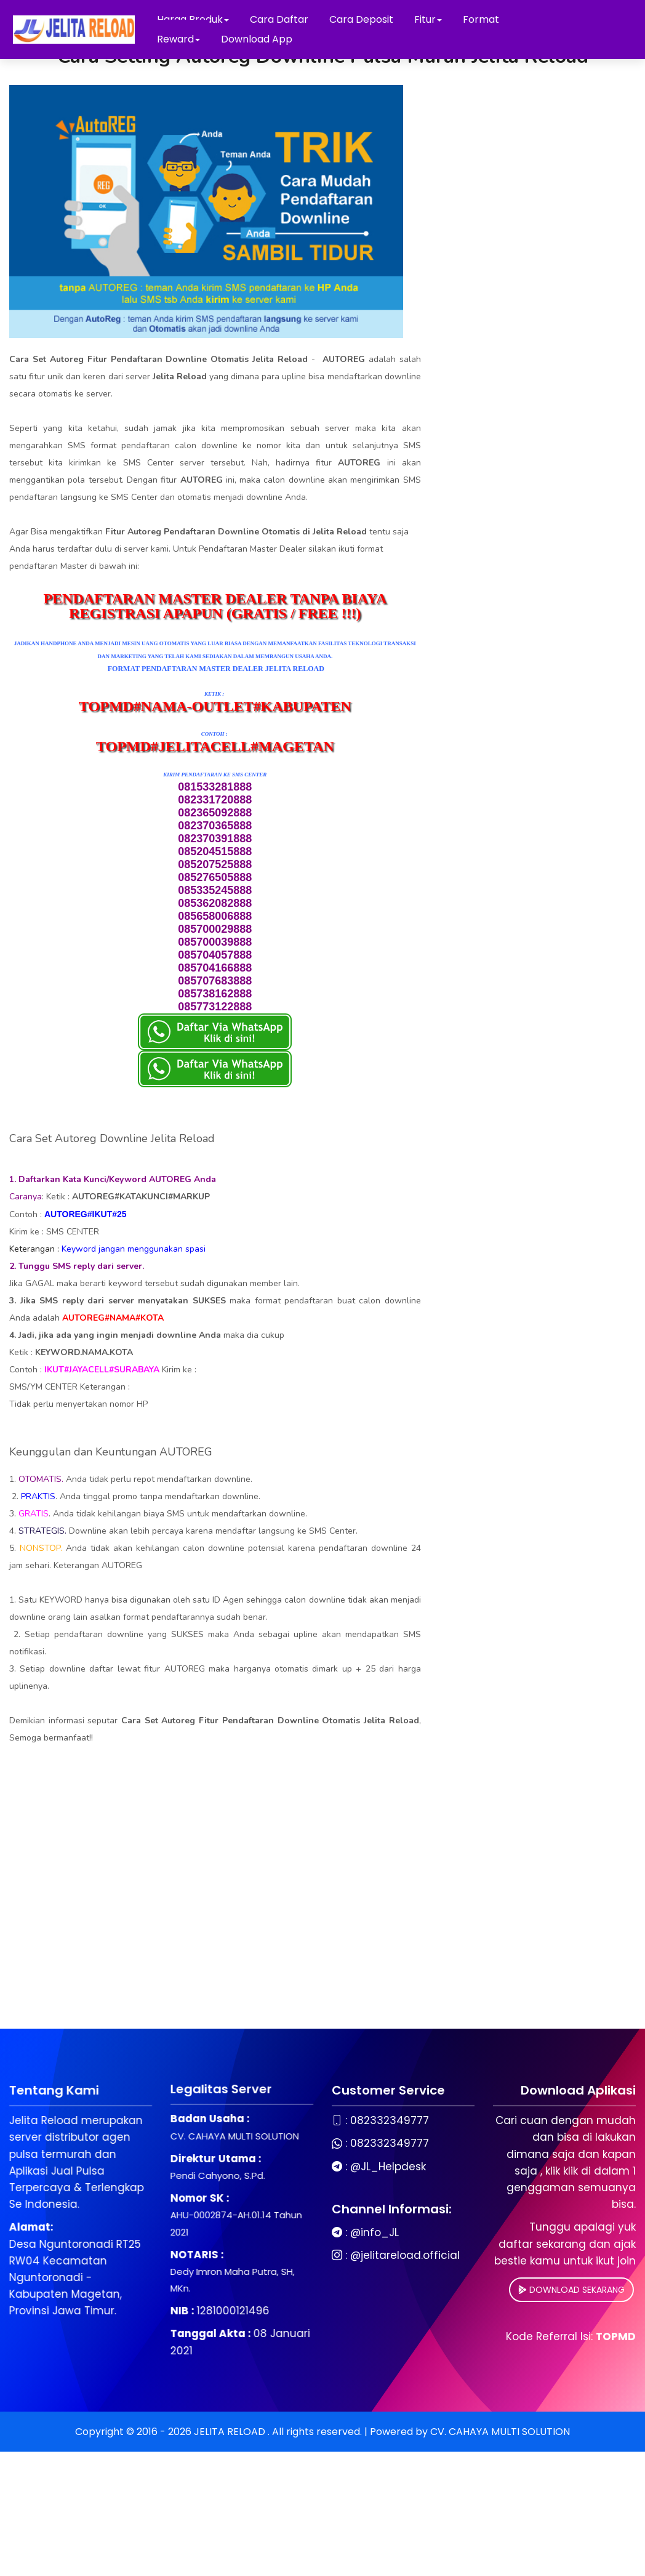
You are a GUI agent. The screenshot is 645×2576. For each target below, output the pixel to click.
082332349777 (316, 2121)
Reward (178, 39)
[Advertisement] (215, 1918)
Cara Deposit (361, 19)
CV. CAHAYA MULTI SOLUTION (500, 2432)
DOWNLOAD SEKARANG (498, 2290)
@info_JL (301, 2233)
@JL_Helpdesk (315, 2167)
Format (481, 19)
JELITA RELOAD (231, 2432)
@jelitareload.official (332, 2255)
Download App (256, 39)
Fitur (428, 19)
